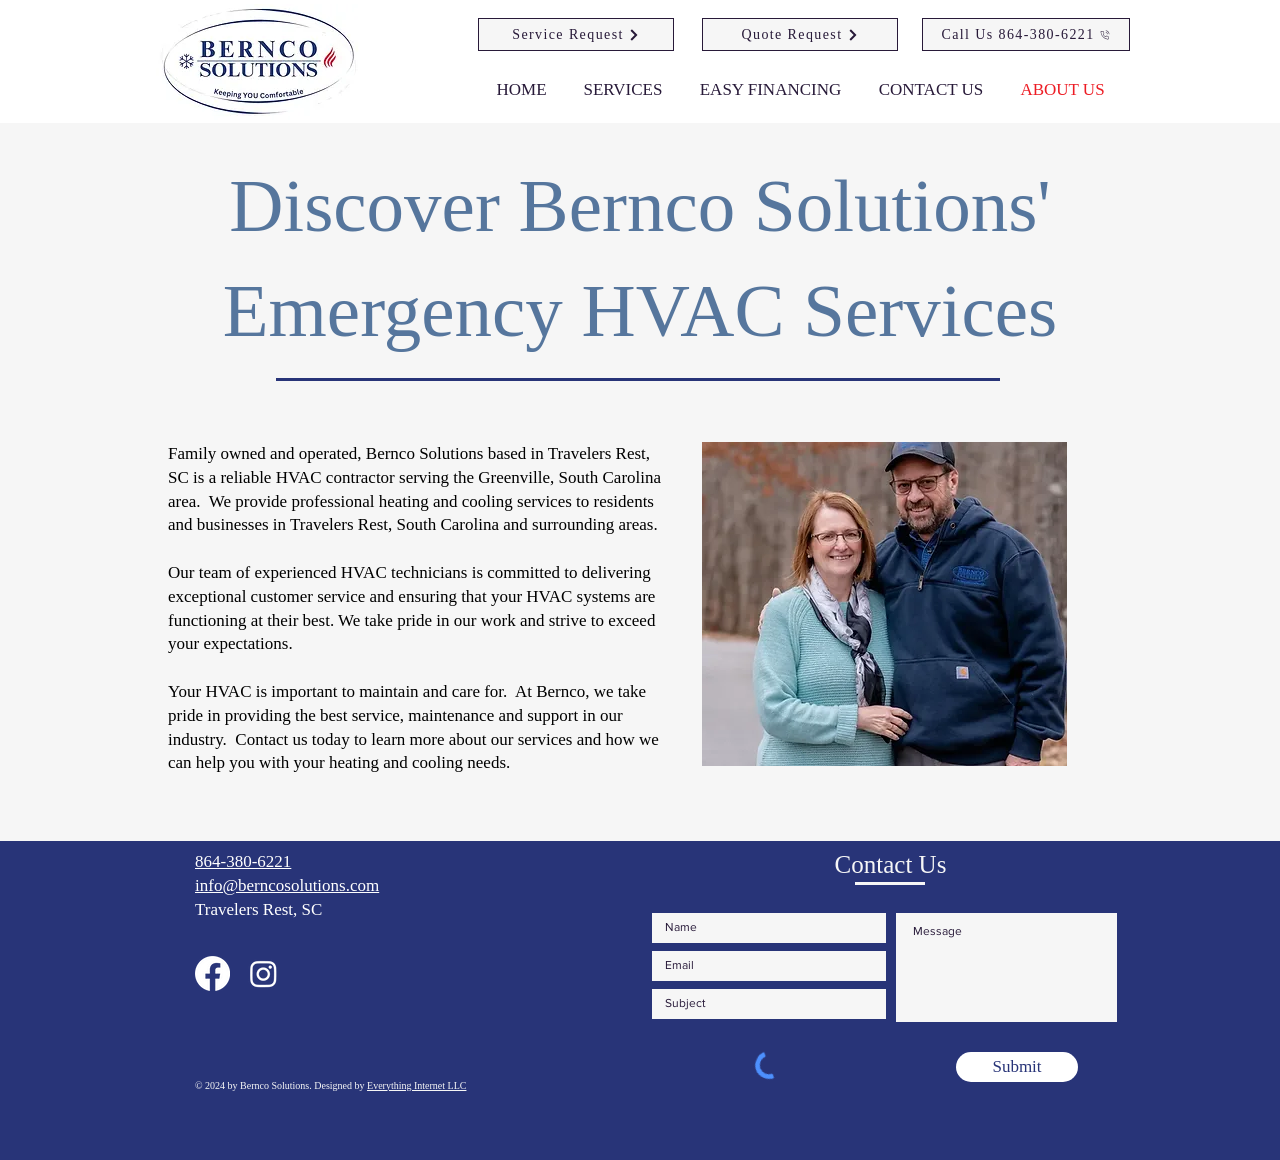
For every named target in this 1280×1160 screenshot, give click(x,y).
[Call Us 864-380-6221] (1026, 34)
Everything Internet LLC (416, 1085)
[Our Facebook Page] (212, 973)
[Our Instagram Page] (263, 973)
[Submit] (1017, 1067)
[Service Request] (576, 34)
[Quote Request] (800, 34)
